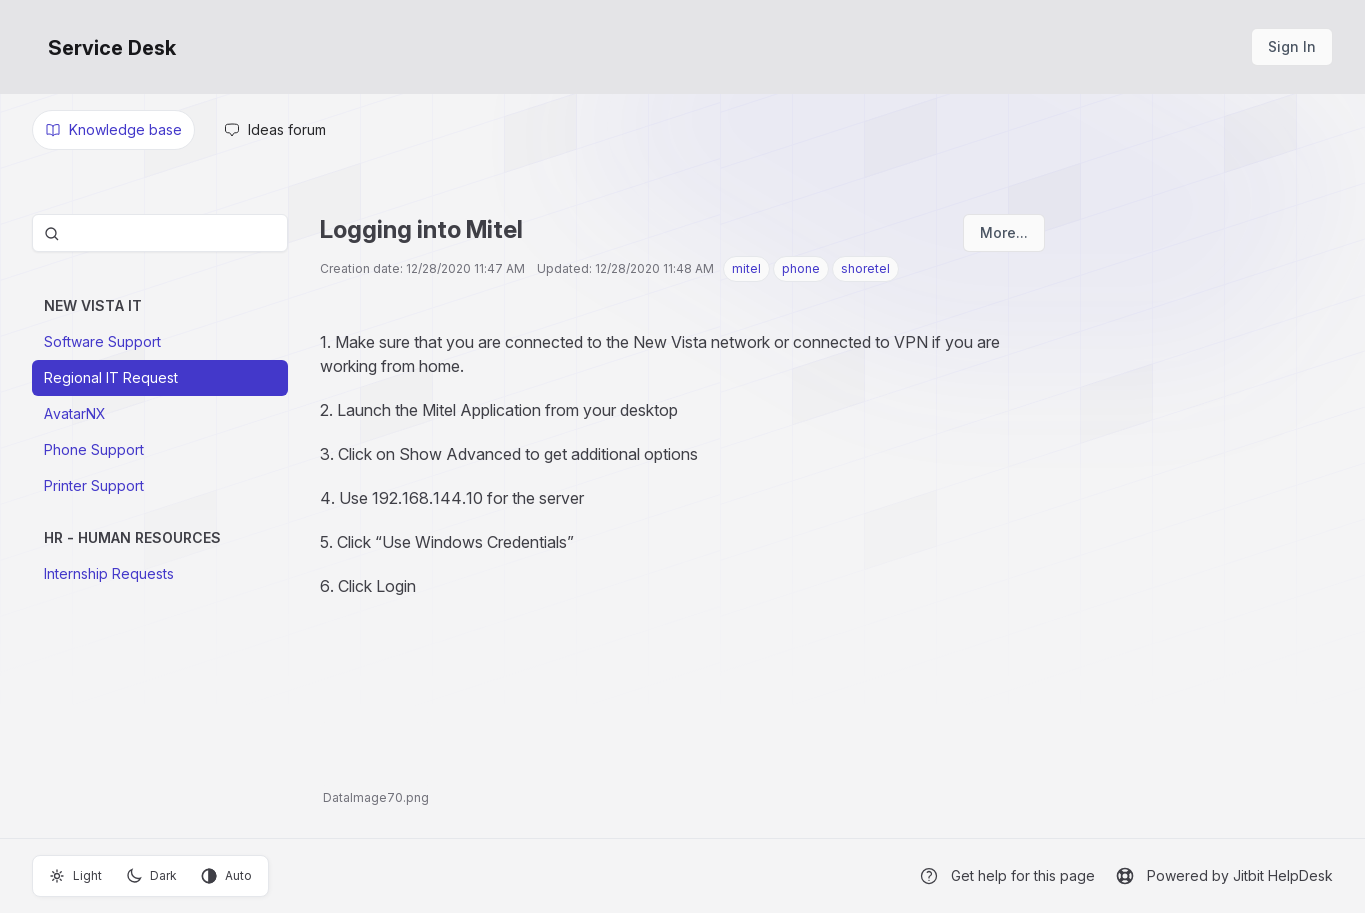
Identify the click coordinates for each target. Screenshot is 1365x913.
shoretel (865, 268)
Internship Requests (109, 573)
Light (75, 876)
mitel (746, 268)
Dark (151, 876)
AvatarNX (75, 413)
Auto (226, 876)
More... (1004, 232)
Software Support (102, 341)
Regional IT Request (111, 377)
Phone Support (94, 449)
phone (801, 268)
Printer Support (94, 485)
